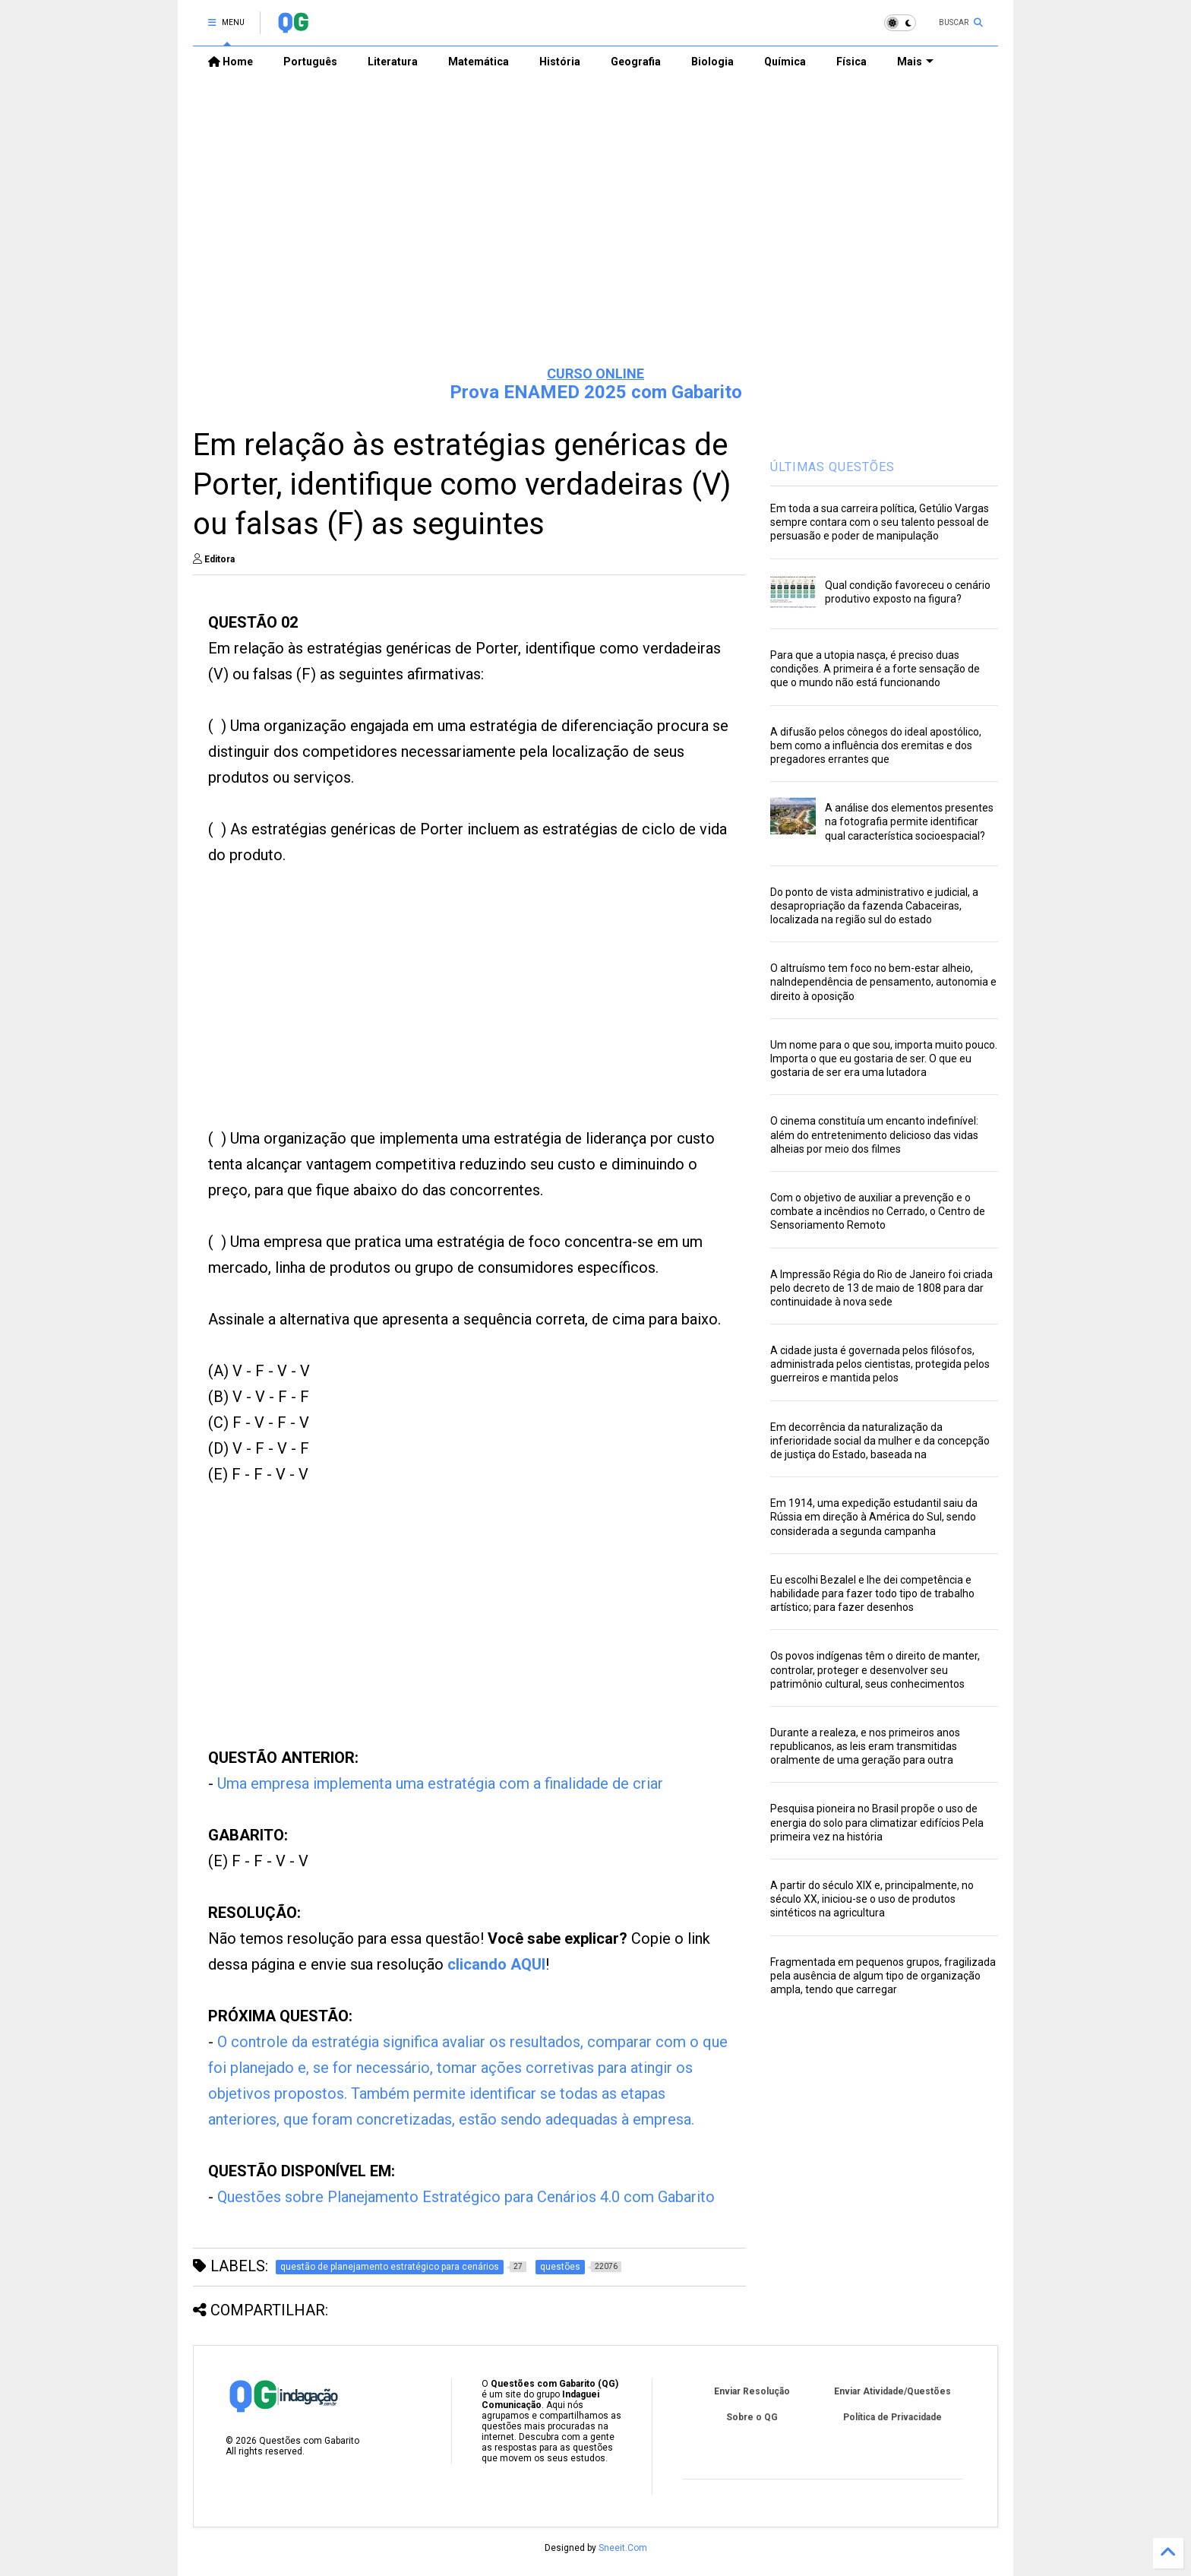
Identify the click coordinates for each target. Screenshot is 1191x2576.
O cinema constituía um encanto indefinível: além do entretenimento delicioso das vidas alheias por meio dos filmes (874, 1134)
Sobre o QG (752, 2417)
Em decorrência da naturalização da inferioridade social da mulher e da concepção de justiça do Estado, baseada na (880, 1440)
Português (310, 61)
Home (230, 61)
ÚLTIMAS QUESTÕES (832, 467)
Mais (915, 61)
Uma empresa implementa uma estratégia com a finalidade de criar (440, 1783)
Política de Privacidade (892, 2417)
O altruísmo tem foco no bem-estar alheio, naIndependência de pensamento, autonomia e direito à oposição (883, 982)
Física (851, 61)
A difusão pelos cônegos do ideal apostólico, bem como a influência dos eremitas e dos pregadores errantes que (875, 745)
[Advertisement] (595, 236)
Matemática (478, 61)
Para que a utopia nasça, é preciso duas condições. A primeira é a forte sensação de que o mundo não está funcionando (875, 668)
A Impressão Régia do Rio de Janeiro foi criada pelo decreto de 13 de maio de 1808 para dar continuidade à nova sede (881, 1288)
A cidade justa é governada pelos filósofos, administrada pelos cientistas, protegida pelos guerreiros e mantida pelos (880, 1364)
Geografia (636, 61)
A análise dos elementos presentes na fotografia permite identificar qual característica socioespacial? (909, 821)
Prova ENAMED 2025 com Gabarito (596, 392)
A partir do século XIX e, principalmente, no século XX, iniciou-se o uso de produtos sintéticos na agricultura (872, 1899)
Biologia (712, 61)
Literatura (393, 61)
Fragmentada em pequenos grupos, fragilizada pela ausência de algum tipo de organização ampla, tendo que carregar (883, 1975)
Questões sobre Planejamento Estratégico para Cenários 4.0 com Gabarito (466, 2197)
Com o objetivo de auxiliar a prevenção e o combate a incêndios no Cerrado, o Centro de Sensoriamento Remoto (877, 1211)
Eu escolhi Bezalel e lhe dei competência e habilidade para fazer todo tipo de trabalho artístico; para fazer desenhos (872, 1593)
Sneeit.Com (623, 2548)
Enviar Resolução (752, 2391)
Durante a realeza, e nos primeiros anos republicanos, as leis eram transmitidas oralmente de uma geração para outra (865, 1746)
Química (785, 61)
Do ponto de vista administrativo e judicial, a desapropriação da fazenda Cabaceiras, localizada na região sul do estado (874, 906)
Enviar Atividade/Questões (892, 2391)
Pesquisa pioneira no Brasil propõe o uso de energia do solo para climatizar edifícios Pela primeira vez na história (877, 1822)
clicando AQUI (496, 1964)
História (559, 61)
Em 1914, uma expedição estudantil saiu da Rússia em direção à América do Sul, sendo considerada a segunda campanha (874, 1516)
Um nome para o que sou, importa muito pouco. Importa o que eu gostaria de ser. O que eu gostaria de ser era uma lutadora (883, 1058)
